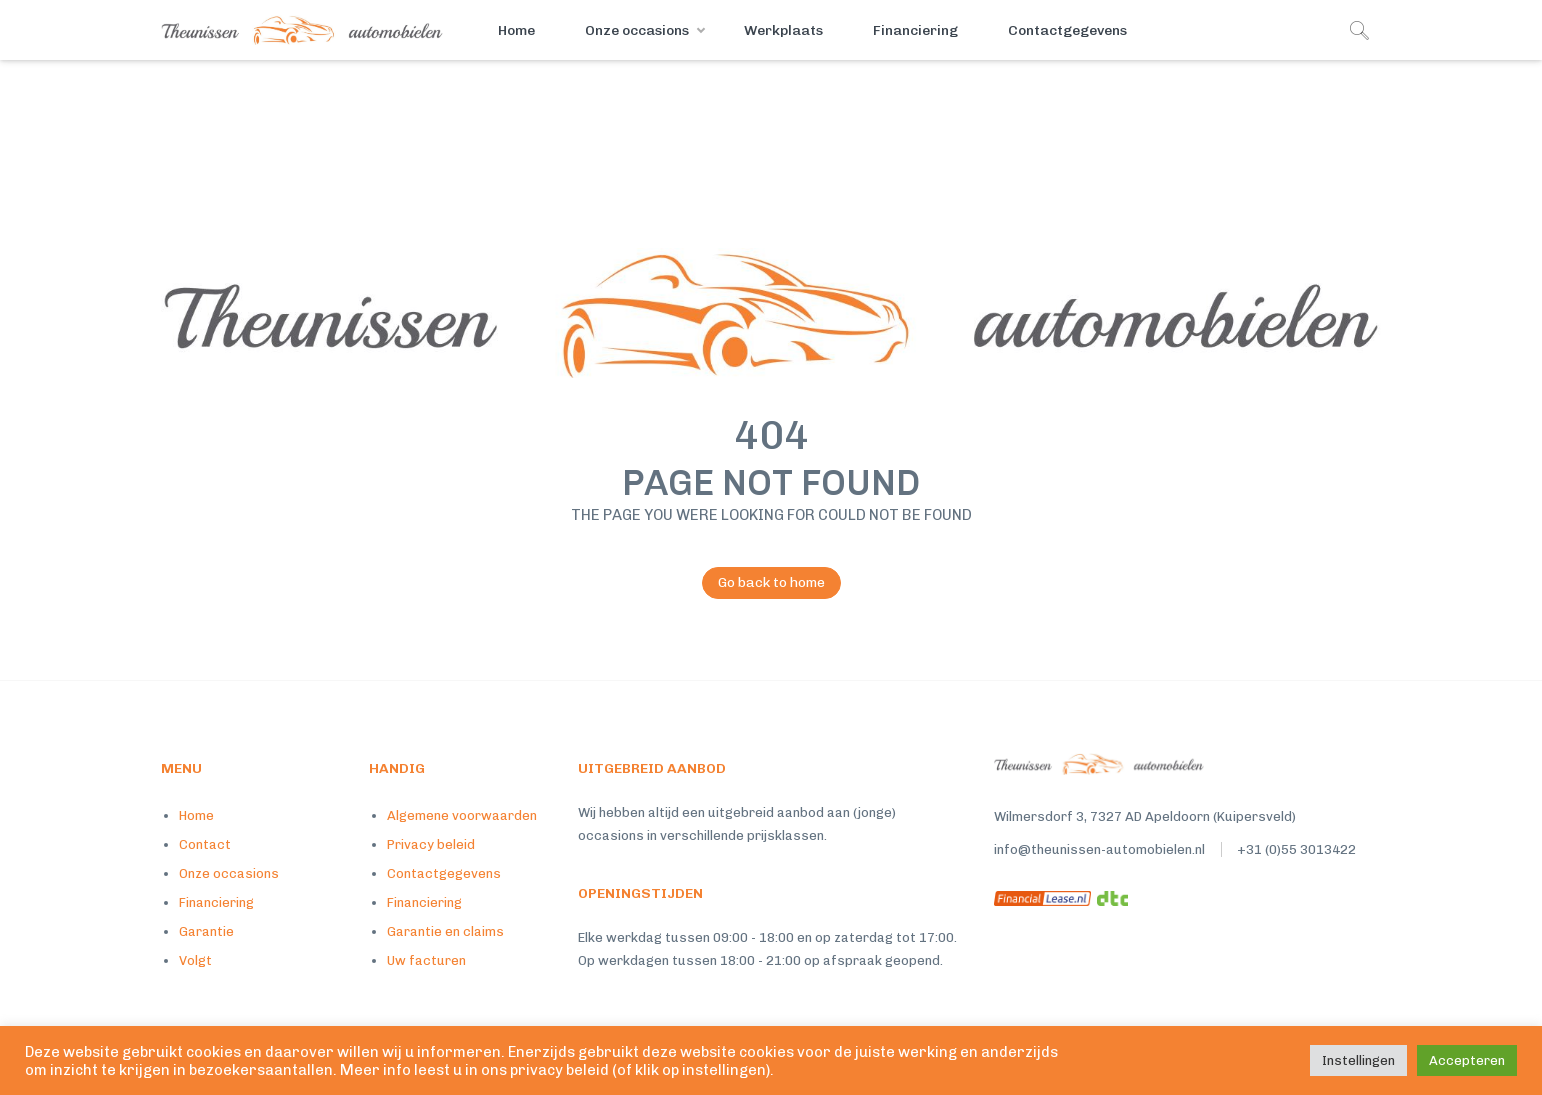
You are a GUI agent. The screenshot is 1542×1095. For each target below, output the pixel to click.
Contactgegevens (1067, 30)
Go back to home (763, 583)
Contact (205, 844)
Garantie (206, 931)
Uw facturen (426, 960)
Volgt (195, 960)
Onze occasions (637, 30)
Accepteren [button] (1467, 1060)
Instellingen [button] (1358, 1060)
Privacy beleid (431, 844)
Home (516, 30)
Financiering (915, 30)
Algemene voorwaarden (462, 815)
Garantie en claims (445, 931)
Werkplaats (783, 30)
